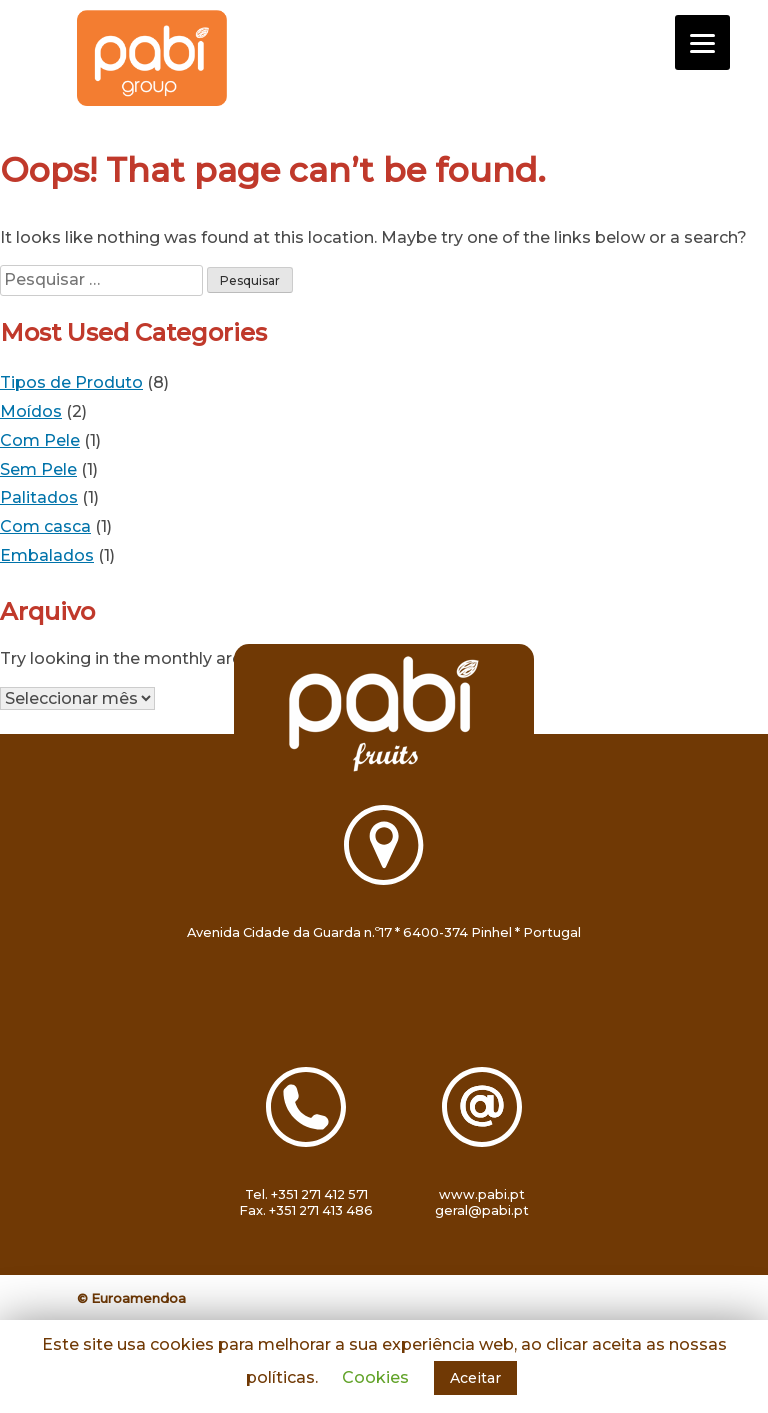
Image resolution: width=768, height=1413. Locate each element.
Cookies (375, 1377)
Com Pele (40, 440)
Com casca (45, 526)
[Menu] (702, 42)
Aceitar (475, 1378)
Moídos (31, 411)
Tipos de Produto (71, 382)
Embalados (47, 555)
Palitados (39, 497)
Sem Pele (38, 469)
